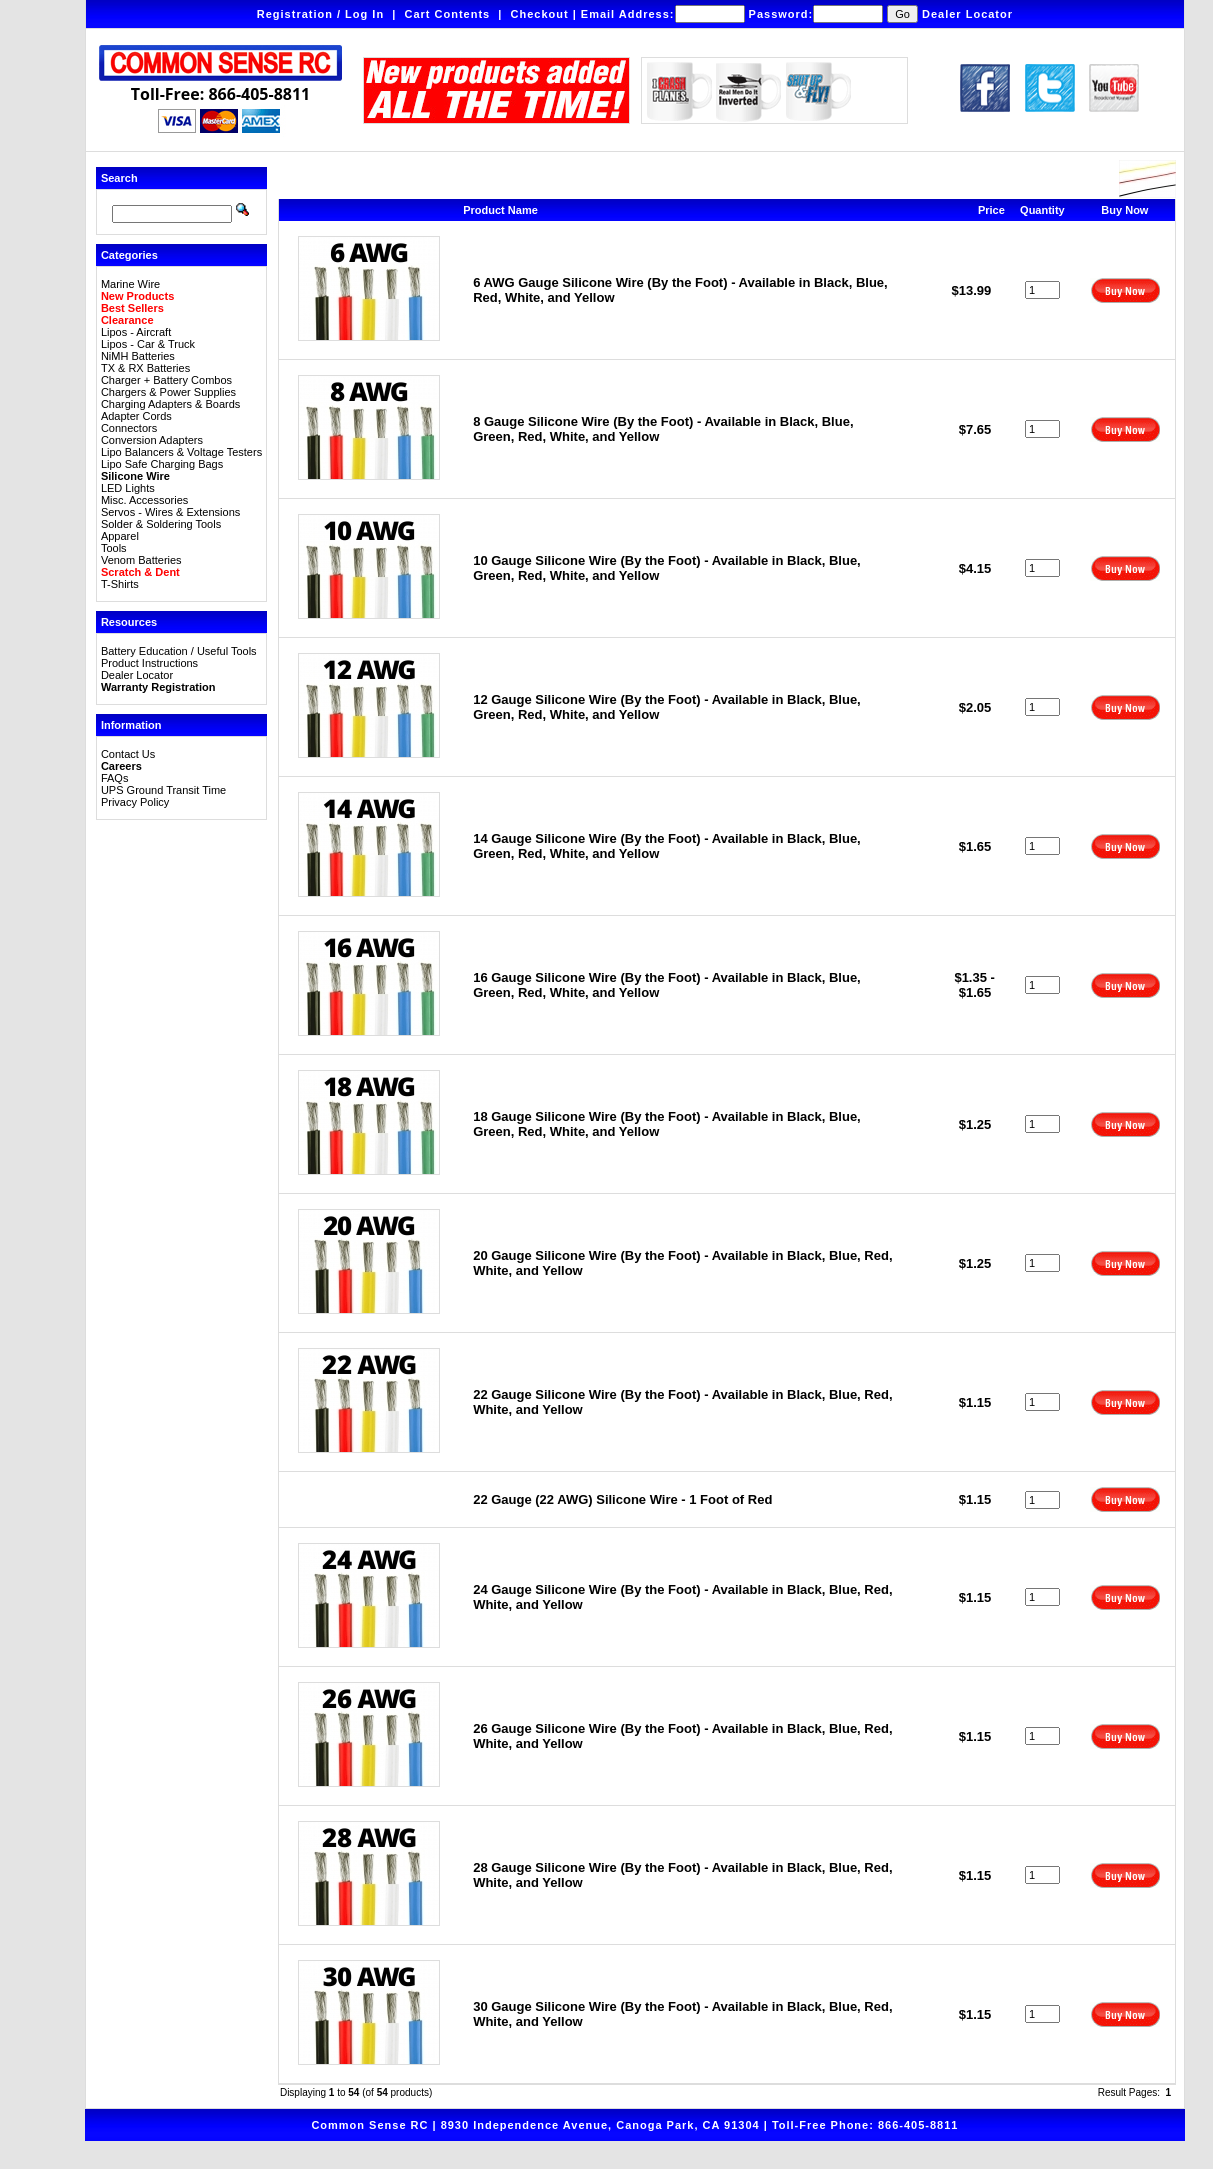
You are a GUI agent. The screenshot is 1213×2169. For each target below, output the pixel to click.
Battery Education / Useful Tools (179, 651)
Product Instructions (149, 663)
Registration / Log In (320, 14)
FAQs (115, 778)
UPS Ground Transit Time (163, 790)
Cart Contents (447, 14)
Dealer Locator (967, 14)
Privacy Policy (135, 802)
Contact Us (128, 754)
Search (119, 178)
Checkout (539, 14)
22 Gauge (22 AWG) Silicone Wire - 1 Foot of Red (622, 1499)
